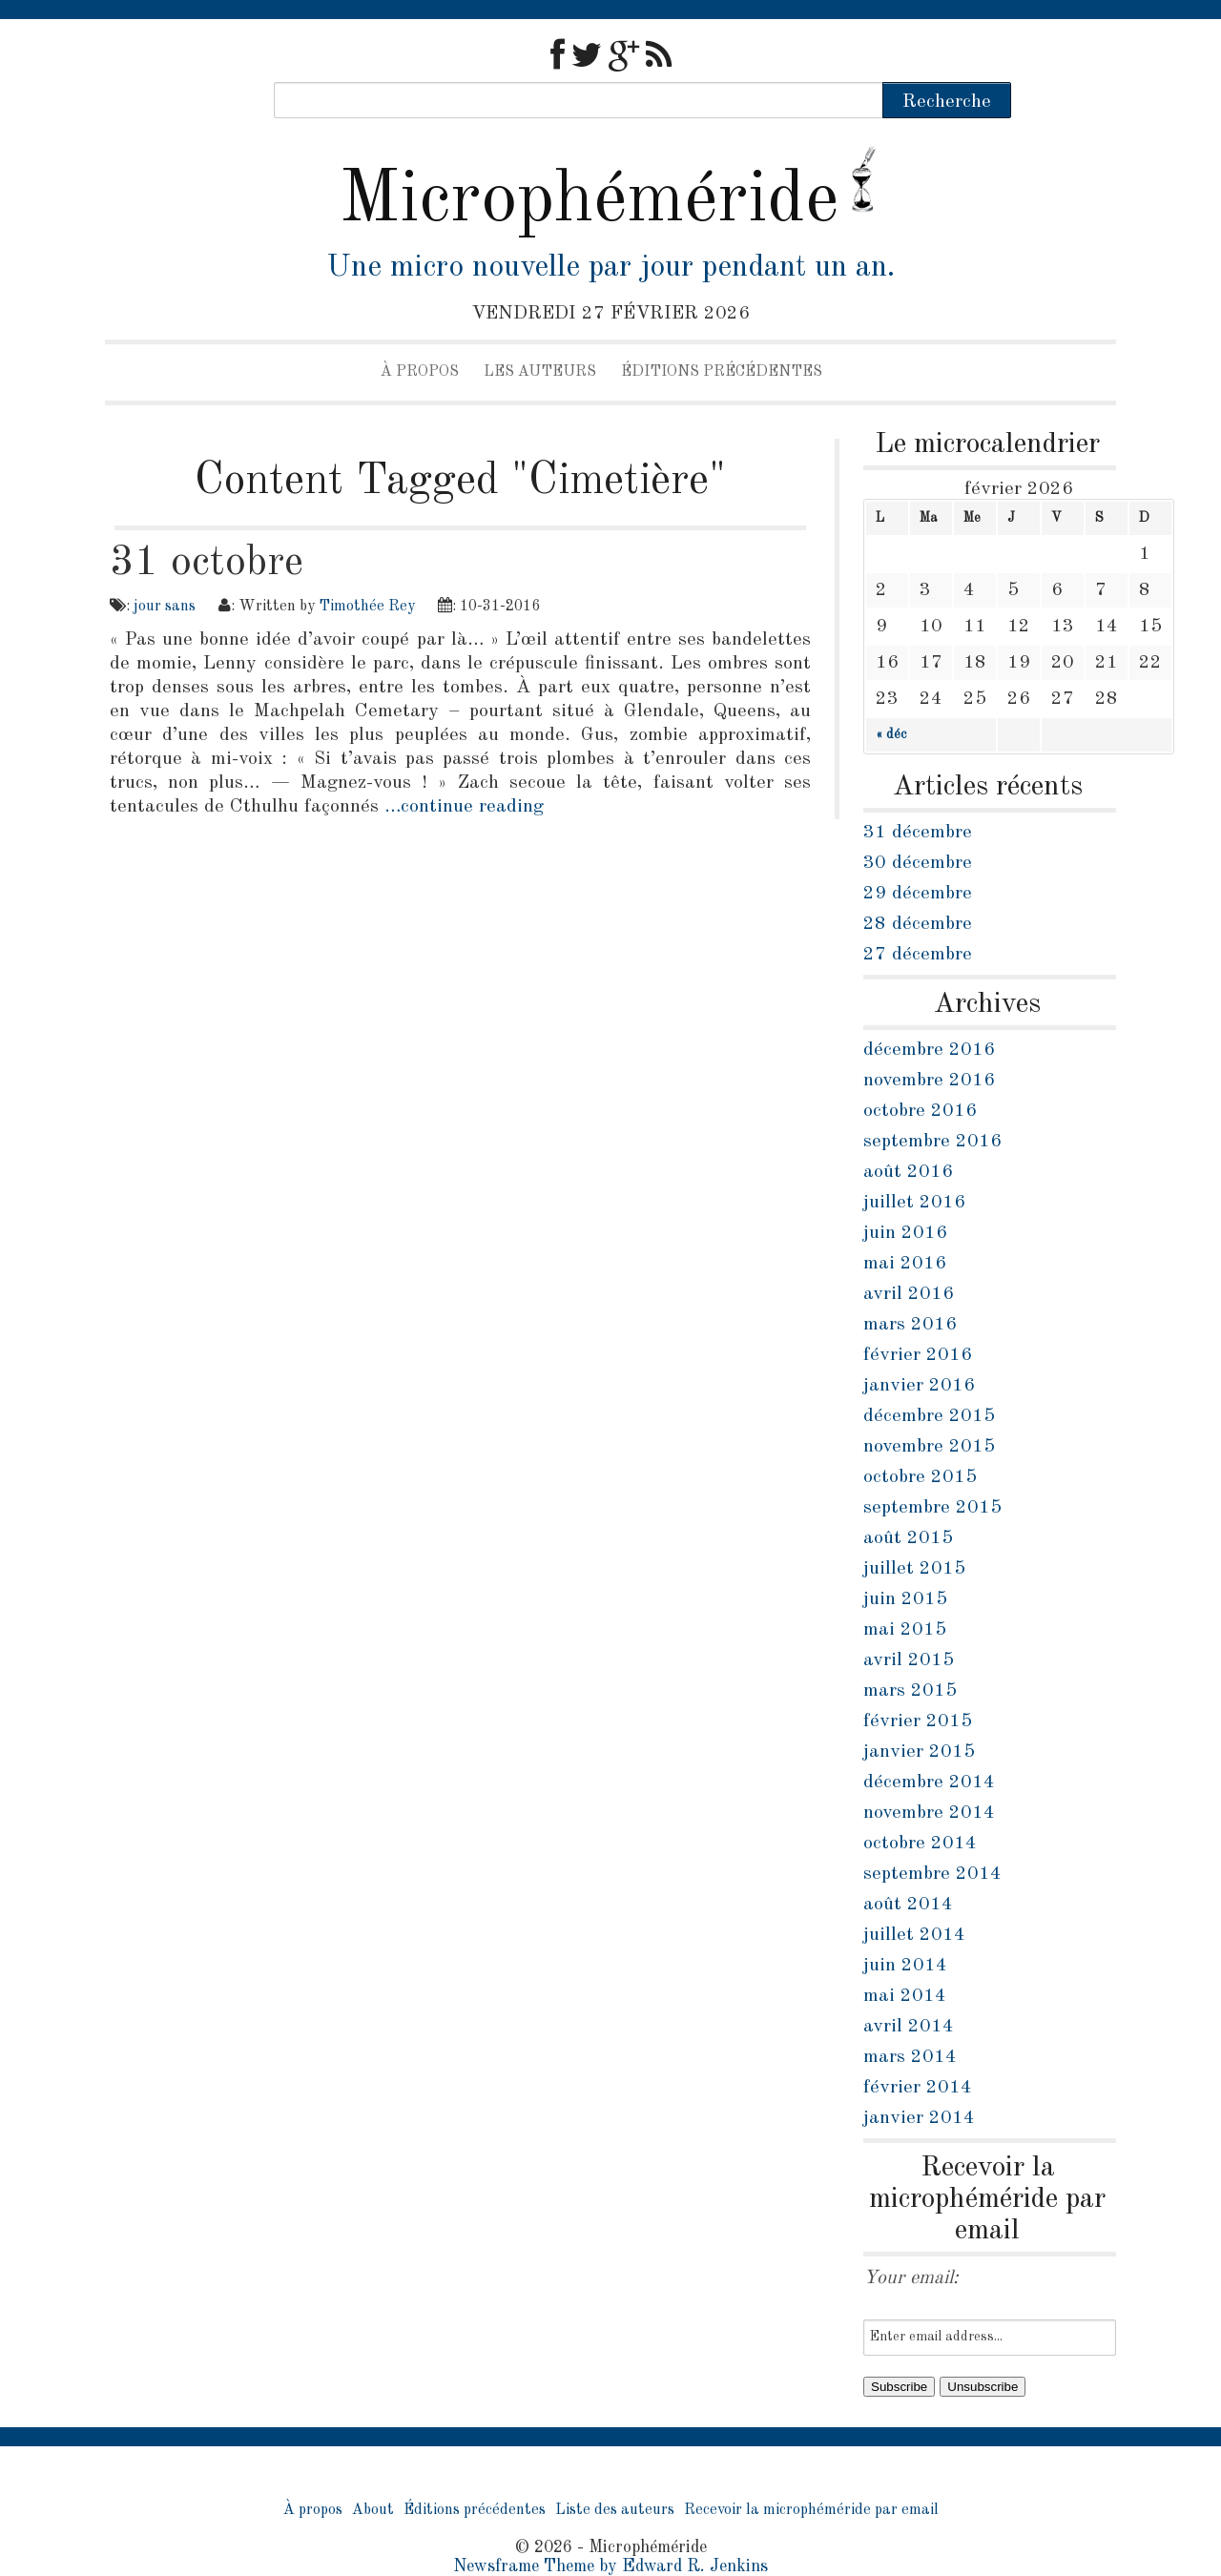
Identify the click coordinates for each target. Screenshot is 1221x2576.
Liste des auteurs (614, 2510)
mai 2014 (904, 1996)
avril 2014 (908, 2026)
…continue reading (464, 806)
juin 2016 (905, 1233)
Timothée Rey (367, 606)
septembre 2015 (932, 1507)
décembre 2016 (929, 1050)
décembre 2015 (929, 1416)
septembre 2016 (932, 1141)
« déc (891, 734)
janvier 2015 (919, 1752)
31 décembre (917, 832)
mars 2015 (910, 1690)
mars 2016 (910, 1324)
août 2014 (908, 1904)
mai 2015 (904, 1629)
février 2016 (917, 1355)
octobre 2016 (920, 1111)
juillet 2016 (914, 1202)
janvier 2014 (919, 2118)
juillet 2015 (914, 1568)
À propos (420, 372)
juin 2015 (905, 1599)
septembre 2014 (932, 1874)
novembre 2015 (929, 1446)
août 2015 (908, 1538)
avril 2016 (908, 1294)
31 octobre (206, 563)
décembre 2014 (929, 1782)
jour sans (165, 606)
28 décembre (917, 924)
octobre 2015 (920, 1477)
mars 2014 (910, 2057)
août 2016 (908, 1172)
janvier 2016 (919, 1385)
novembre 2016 (929, 1080)
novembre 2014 (929, 1813)
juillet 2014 (914, 1935)
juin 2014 (905, 1965)
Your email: (911, 2278)
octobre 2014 (920, 1843)
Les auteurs (540, 372)
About (373, 2510)
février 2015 (917, 1721)
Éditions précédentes (721, 372)
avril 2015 (908, 1660)
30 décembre (917, 863)
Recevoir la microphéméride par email (811, 2510)
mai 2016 (904, 1263)
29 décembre (917, 893)
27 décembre (917, 954)
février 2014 (917, 2087)
